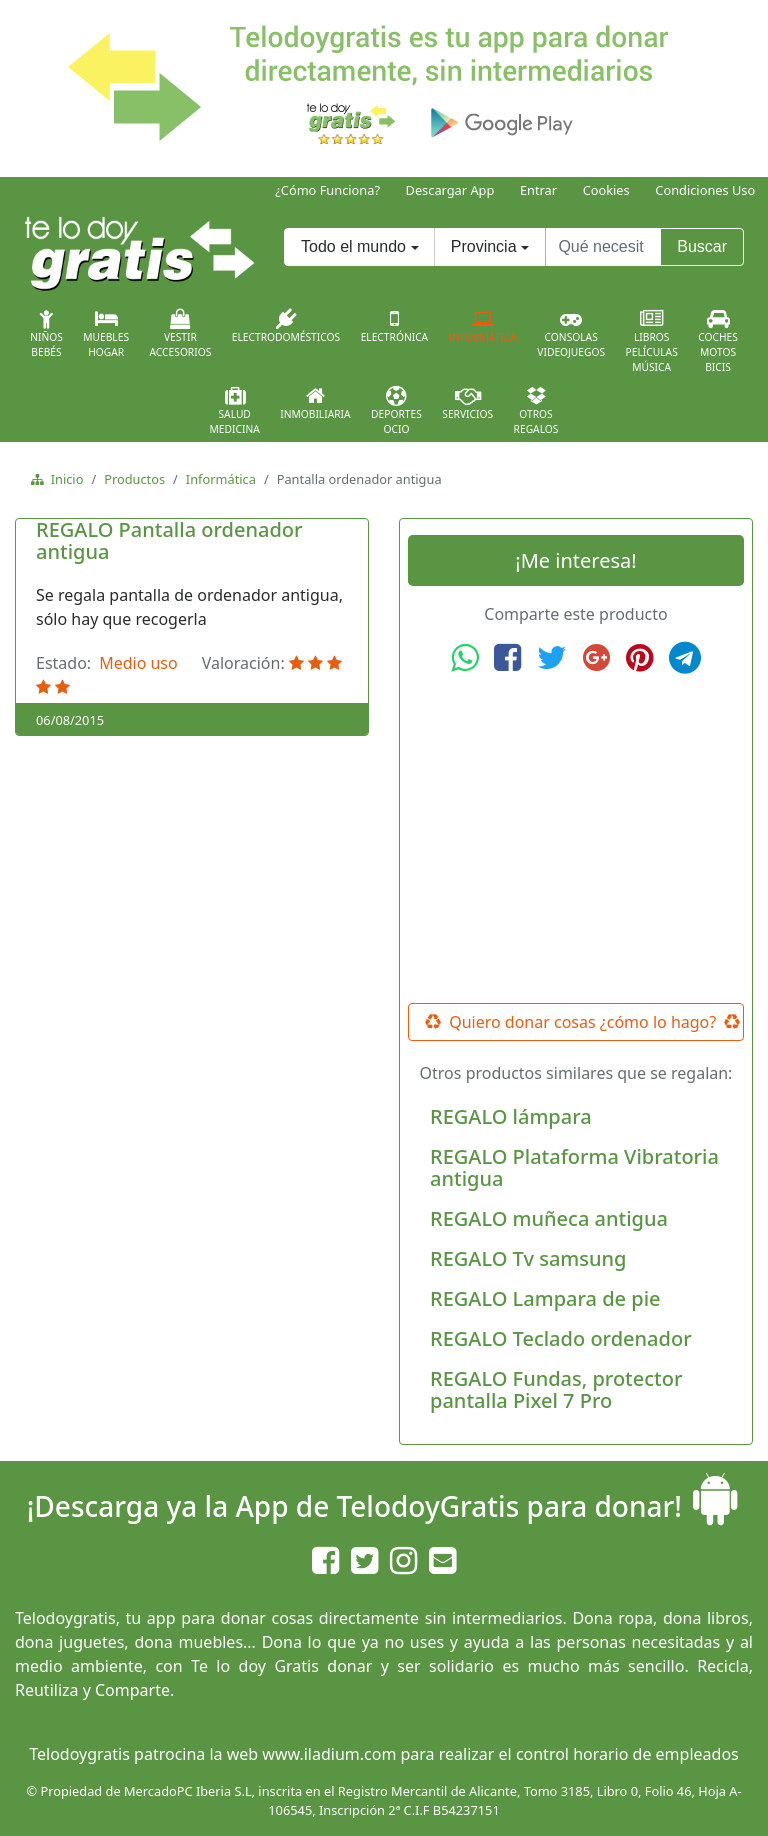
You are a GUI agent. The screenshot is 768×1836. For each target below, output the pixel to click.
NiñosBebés (46, 334)
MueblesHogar (106, 334)
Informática (483, 326)
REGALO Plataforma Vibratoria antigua (574, 1167)
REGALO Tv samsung (528, 1258)
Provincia (484, 246)
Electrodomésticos (286, 326)
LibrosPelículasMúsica (652, 341)
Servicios (467, 403)
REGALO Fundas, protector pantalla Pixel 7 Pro (556, 1389)
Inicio (63, 479)
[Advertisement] (576, 839)
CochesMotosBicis (718, 341)
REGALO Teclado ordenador (561, 1338)
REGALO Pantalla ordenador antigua (169, 540)
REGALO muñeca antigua (549, 1218)
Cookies (606, 190)
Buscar (702, 246)
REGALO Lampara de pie (545, 1298)
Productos (134, 479)
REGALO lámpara (511, 1116)
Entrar (538, 190)
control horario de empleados (627, 1754)
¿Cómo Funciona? (327, 190)
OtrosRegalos (536, 411)
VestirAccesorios (181, 334)
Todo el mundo (353, 246)
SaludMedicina (235, 411)
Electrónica (395, 326)
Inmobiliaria (315, 403)
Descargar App (450, 190)
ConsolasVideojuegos (571, 334)
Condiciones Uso (705, 190)
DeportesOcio (396, 411)
